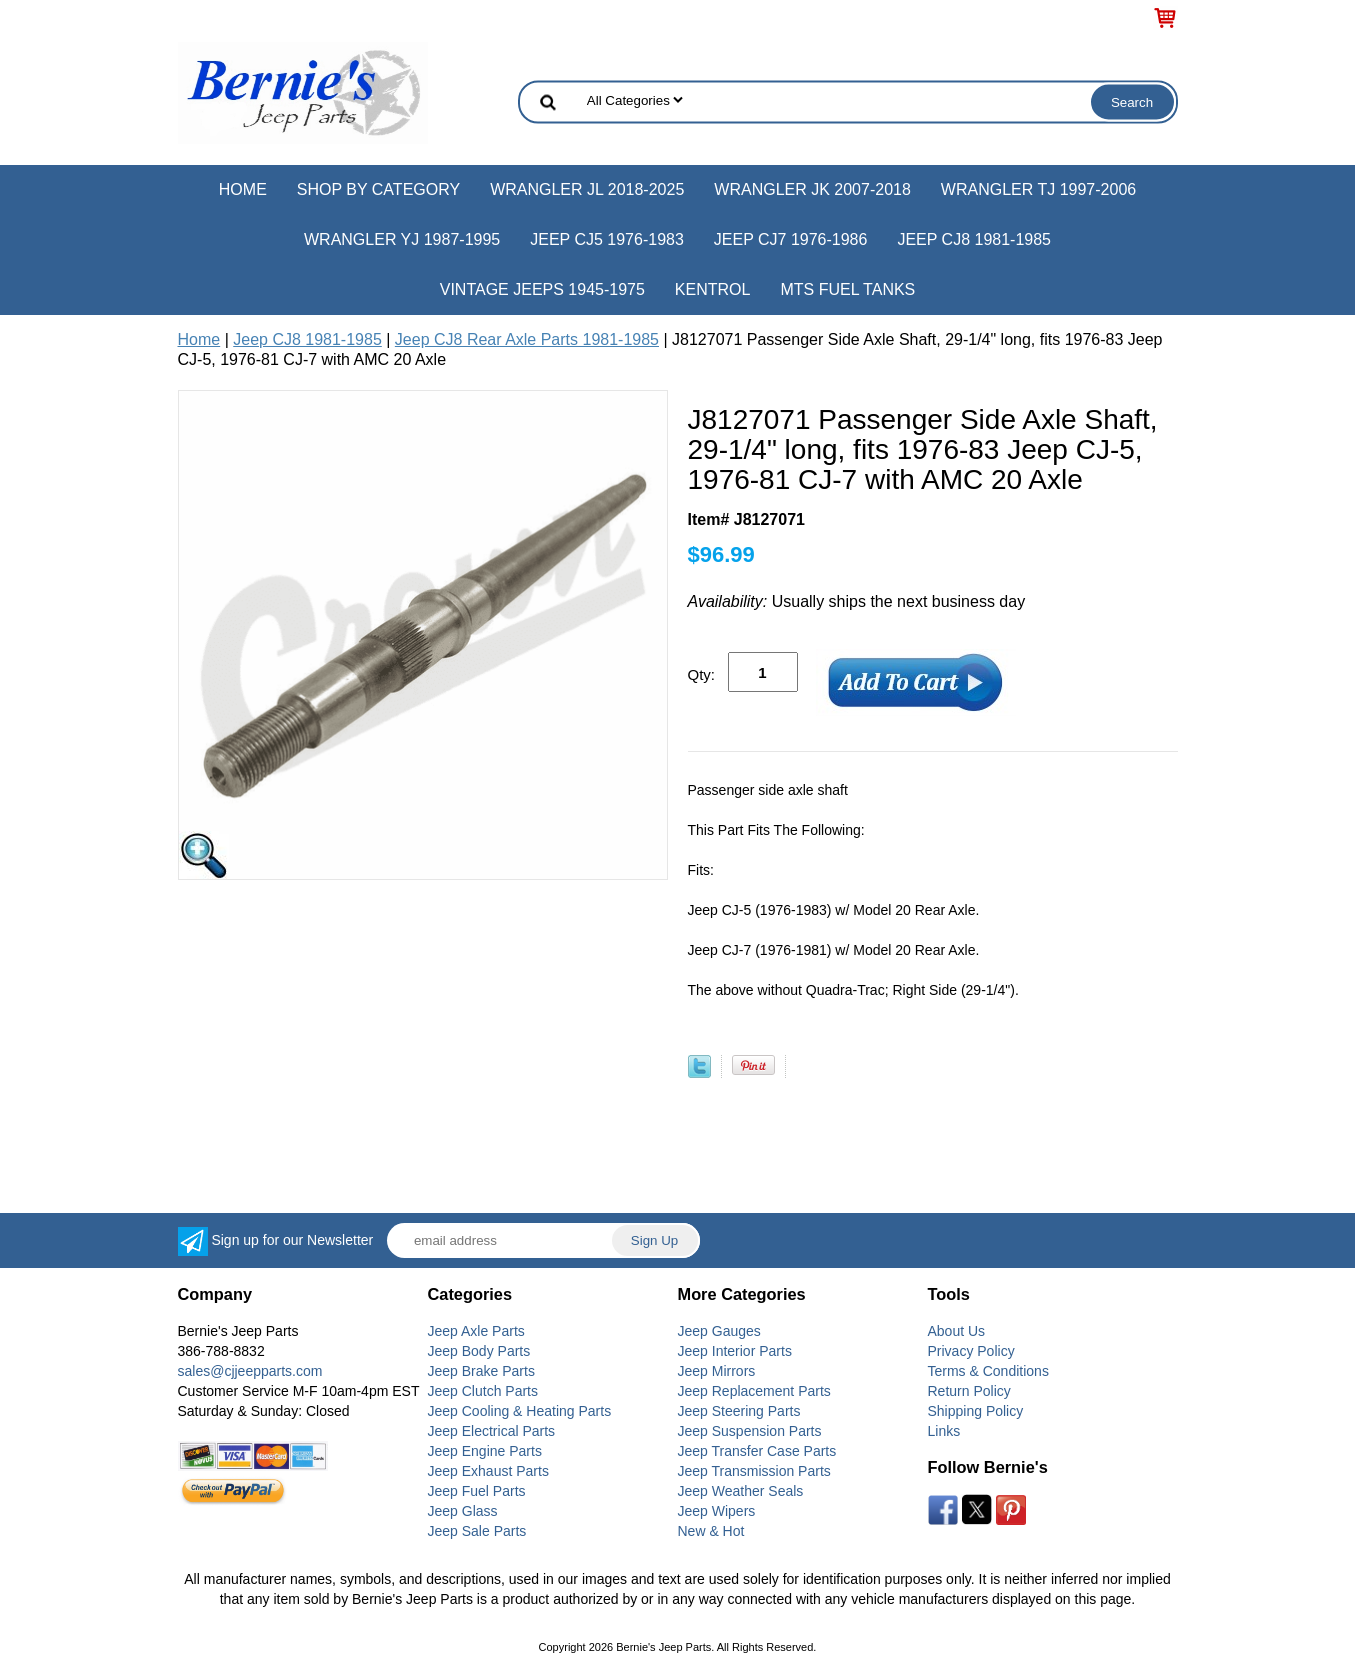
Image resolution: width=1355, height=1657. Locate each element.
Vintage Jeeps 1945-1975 (542, 289)
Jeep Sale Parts (477, 1531)
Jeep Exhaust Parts (488, 1471)
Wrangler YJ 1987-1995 (402, 239)
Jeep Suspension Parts (750, 1431)
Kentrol (713, 289)
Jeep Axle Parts (476, 1331)
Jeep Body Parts (479, 1351)
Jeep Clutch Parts (483, 1391)
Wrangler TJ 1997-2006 (1038, 189)
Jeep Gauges (719, 1331)
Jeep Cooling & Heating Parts (520, 1411)
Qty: (702, 674)
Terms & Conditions (988, 1371)
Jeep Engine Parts (485, 1451)
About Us (957, 1331)
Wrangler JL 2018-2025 (587, 189)
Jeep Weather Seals (741, 1491)
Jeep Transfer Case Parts (757, 1451)
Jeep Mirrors (717, 1371)
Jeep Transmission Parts (754, 1471)
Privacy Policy (971, 1351)
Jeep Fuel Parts (477, 1491)
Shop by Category (378, 189)
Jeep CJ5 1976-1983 (607, 239)
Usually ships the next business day (857, 601)
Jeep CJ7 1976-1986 (791, 239)
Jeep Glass (463, 1511)
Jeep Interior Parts (735, 1351)
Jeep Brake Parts (481, 1371)
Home (243, 189)
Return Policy (969, 1391)
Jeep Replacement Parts (754, 1391)
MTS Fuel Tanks (847, 289)
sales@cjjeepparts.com (250, 1371)
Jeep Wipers (717, 1511)
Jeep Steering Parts (739, 1411)
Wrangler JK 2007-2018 (812, 189)
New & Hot (711, 1531)
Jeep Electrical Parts (492, 1431)
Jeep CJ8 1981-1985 (974, 239)
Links (944, 1431)
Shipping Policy (976, 1411)
